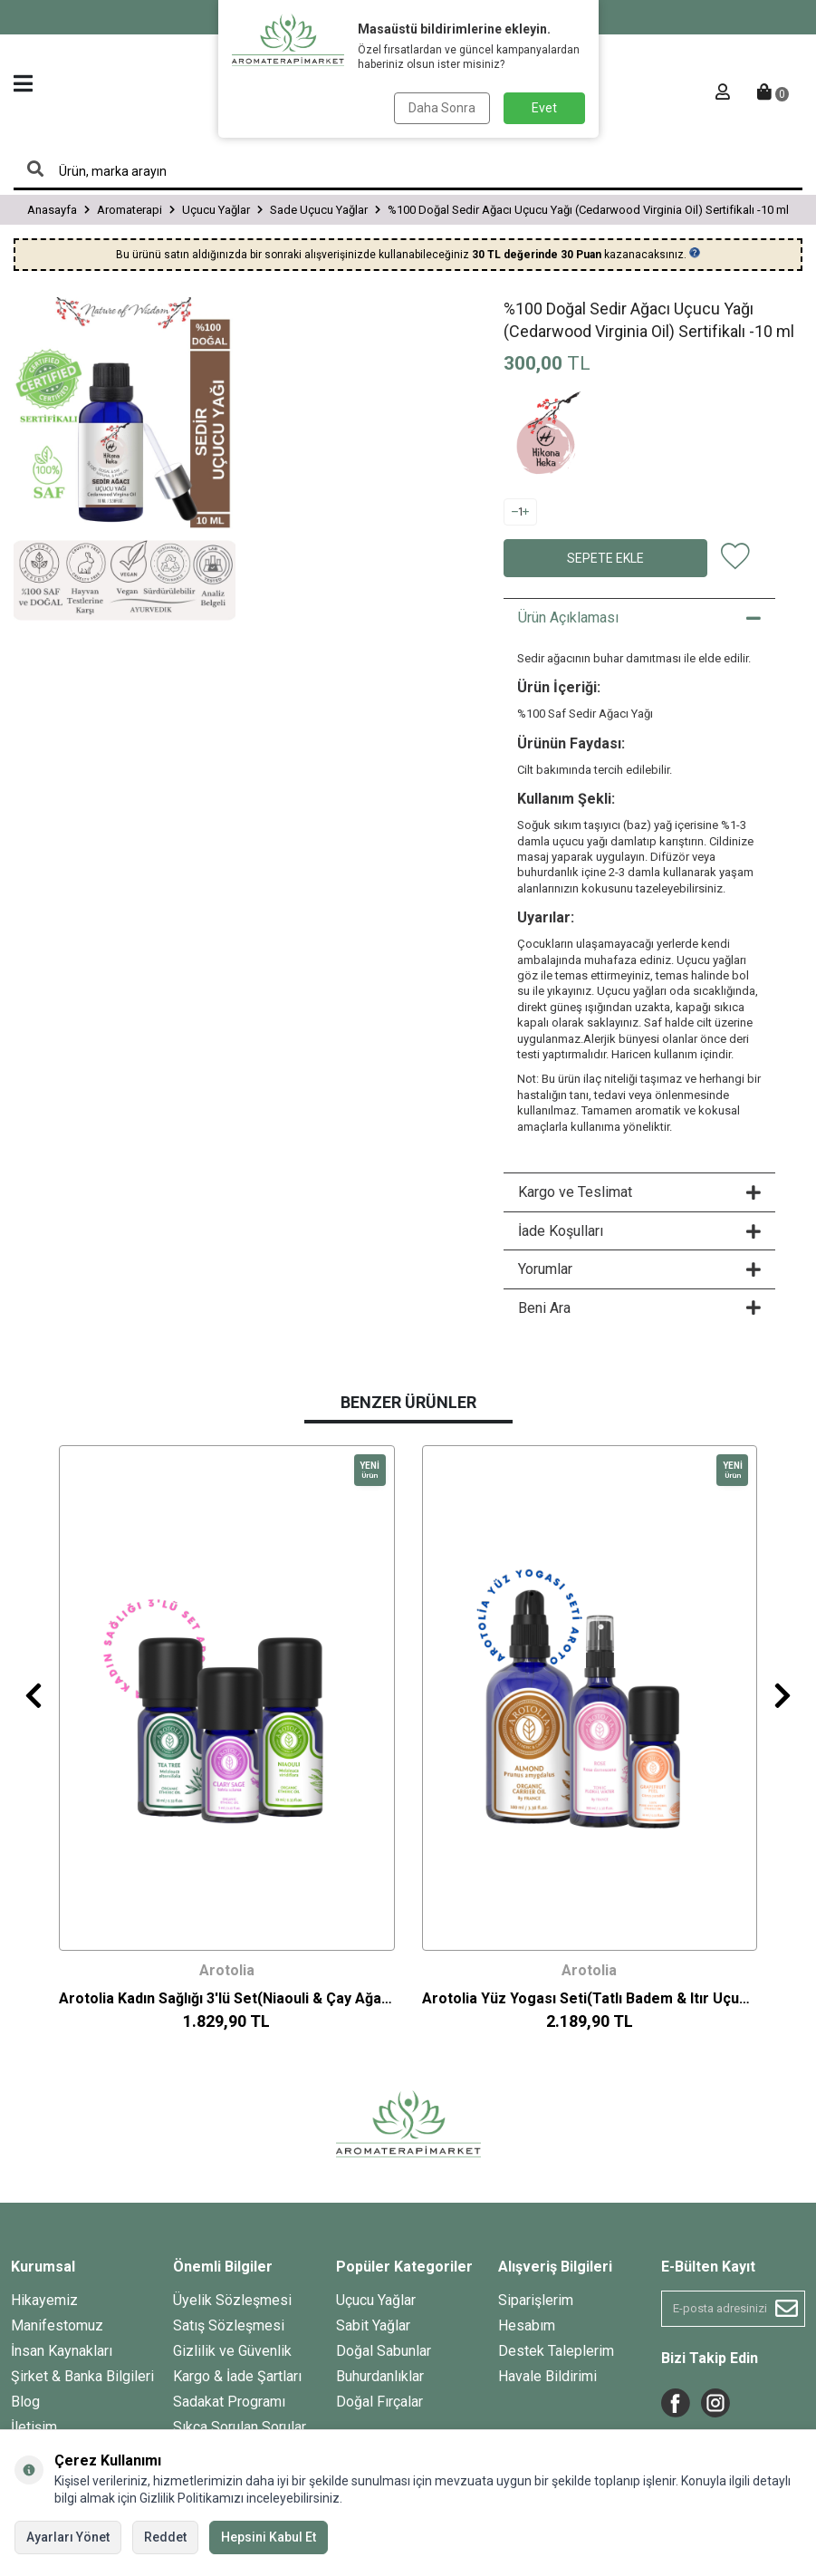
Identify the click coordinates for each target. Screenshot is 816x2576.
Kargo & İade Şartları (237, 2376)
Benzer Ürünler (408, 1402)
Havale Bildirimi (547, 2376)
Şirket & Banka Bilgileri (82, 2376)
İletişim (34, 2427)
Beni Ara (639, 1308)
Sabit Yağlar (373, 2325)
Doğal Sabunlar (383, 2350)
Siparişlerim (535, 2300)
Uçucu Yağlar (376, 2300)
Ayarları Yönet (68, 2537)
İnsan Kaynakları (61, 2350)
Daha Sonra (441, 108)
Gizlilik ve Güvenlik (232, 2350)
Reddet (165, 2537)
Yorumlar (639, 1269)
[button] (33, 1694)
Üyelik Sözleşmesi (232, 2300)
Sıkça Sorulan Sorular (239, 2427)
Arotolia (226, 1970)
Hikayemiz (44, 2300)
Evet (544, 108)
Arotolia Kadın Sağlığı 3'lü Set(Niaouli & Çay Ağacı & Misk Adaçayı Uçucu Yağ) (227, 1997)
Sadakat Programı (229, 2401)
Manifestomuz (57, 2325)
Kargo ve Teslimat (639, 1192)
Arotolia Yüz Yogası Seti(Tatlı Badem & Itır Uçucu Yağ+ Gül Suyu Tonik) (590, 1997)
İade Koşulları (639, 1231)
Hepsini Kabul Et (268, 2537)
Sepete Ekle (605, 558)
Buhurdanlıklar (380, 2376)
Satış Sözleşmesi (228, 2325)
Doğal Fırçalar (379, 2401)
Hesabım (526, 2325)
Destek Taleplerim (556, 2350)
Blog (25, 2401)
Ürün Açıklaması (639, 617)
